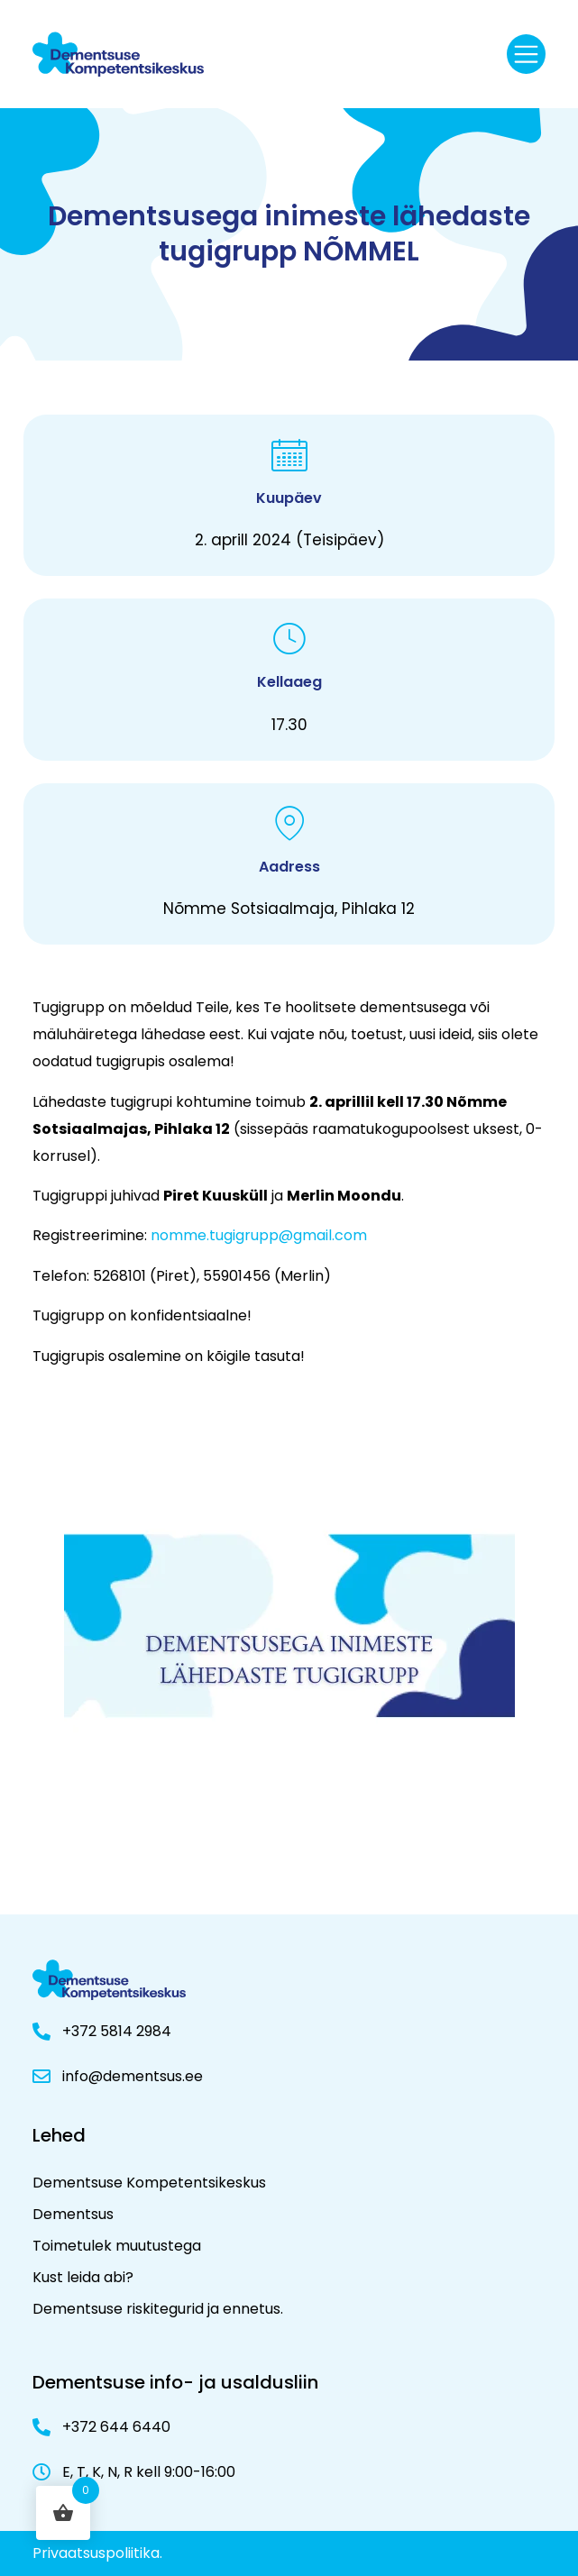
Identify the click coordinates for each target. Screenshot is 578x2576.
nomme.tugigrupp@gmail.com (259, 1235)
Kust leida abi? (82, 2277)
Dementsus (73, 2214)
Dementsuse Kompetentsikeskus (149, 2182)
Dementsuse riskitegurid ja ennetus (156, 2308)
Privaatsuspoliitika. (97, 2553)
